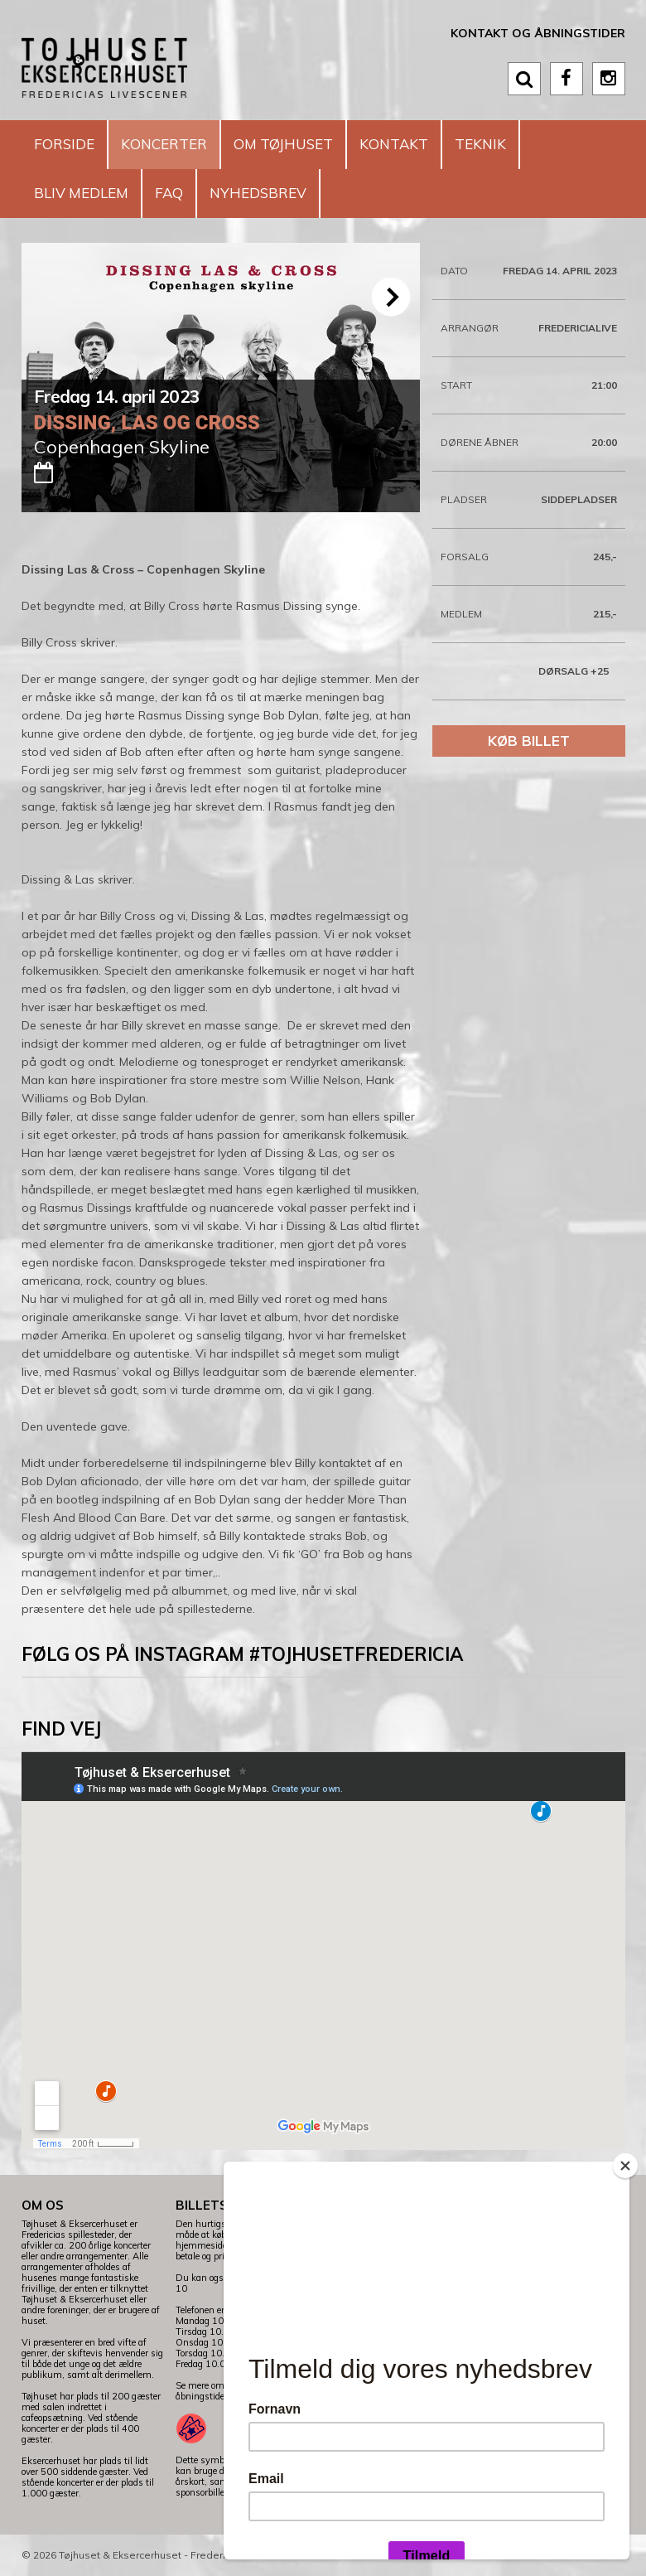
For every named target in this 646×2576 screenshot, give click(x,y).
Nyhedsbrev (258, 192)
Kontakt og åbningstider (538, 33)
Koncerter (164, 144)
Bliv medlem (81, 192)
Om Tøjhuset (283, 144)
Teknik (480, 144)
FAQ (169, 192)
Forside (64, 144)
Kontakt (393, 144)
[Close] (625, 2165)
